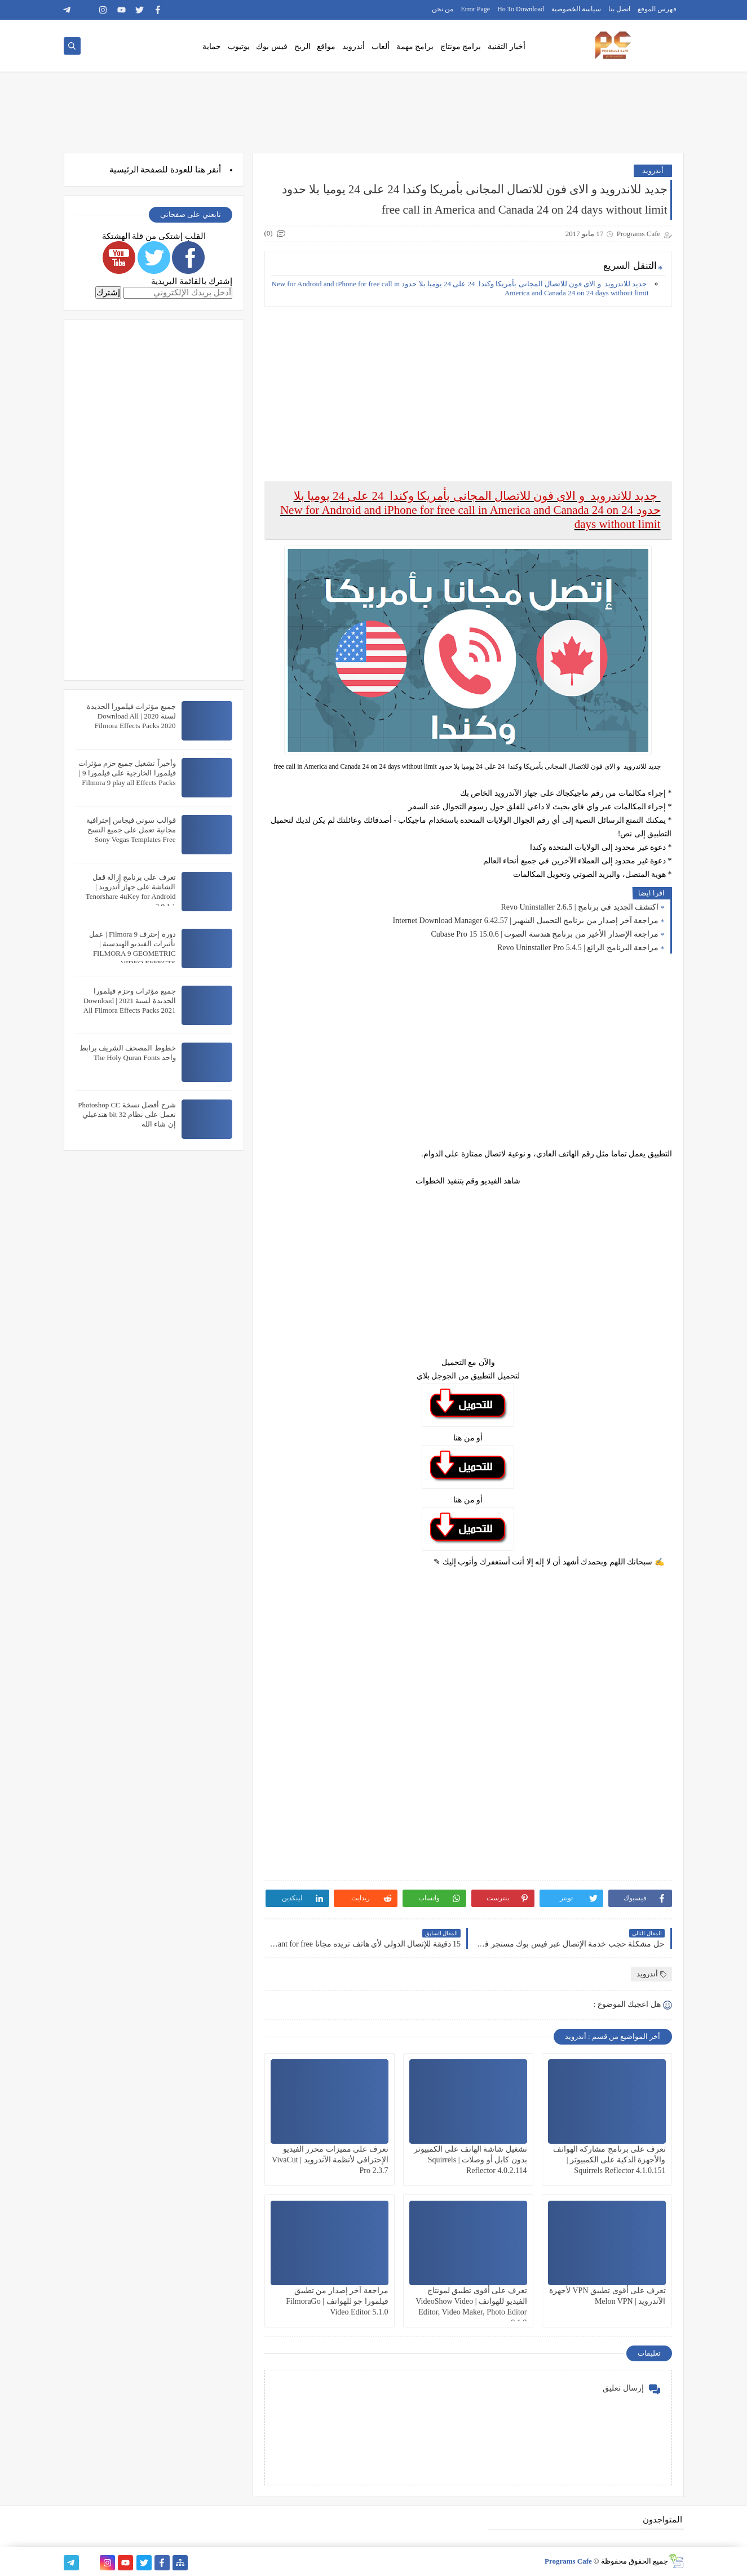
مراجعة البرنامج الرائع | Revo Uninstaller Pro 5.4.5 (578, 947)
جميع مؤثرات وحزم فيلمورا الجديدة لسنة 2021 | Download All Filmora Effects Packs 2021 (129, 1000)
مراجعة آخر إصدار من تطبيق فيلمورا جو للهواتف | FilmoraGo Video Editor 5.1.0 (337, 2301)
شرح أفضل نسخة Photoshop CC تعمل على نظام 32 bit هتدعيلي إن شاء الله (126, 1114)
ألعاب (381, 46)
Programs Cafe (568, 2561)
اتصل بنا (619, 9)
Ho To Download (520, 9)
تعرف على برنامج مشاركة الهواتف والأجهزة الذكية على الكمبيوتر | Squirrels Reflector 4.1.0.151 (609, 2160)
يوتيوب (239, 46)
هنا (200, 169)
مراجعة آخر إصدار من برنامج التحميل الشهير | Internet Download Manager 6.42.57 (526, 920)
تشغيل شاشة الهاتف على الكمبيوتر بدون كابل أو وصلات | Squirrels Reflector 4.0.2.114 (470, 2160)
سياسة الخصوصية (576, 9)
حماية (211, 46)
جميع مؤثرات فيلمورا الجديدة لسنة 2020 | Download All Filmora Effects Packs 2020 (131, 716)
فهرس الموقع (657, 9)
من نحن (442, 9)
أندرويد (353, 46)
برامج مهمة (415, 46)
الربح (302, 46)
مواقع (326, 46)
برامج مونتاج (460, 46)
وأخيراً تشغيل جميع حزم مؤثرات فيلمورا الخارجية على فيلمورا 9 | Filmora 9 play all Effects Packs (127, 773)
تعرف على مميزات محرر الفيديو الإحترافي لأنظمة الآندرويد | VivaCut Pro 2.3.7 (330, 2160)
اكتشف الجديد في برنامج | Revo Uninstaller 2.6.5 (579, 907)
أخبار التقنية (506, 46)
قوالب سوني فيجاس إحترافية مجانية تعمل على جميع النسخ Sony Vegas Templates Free (131, 830)
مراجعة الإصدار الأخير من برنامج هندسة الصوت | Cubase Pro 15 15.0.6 (545, 934)
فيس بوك (272, 46)
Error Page (475, 9)
